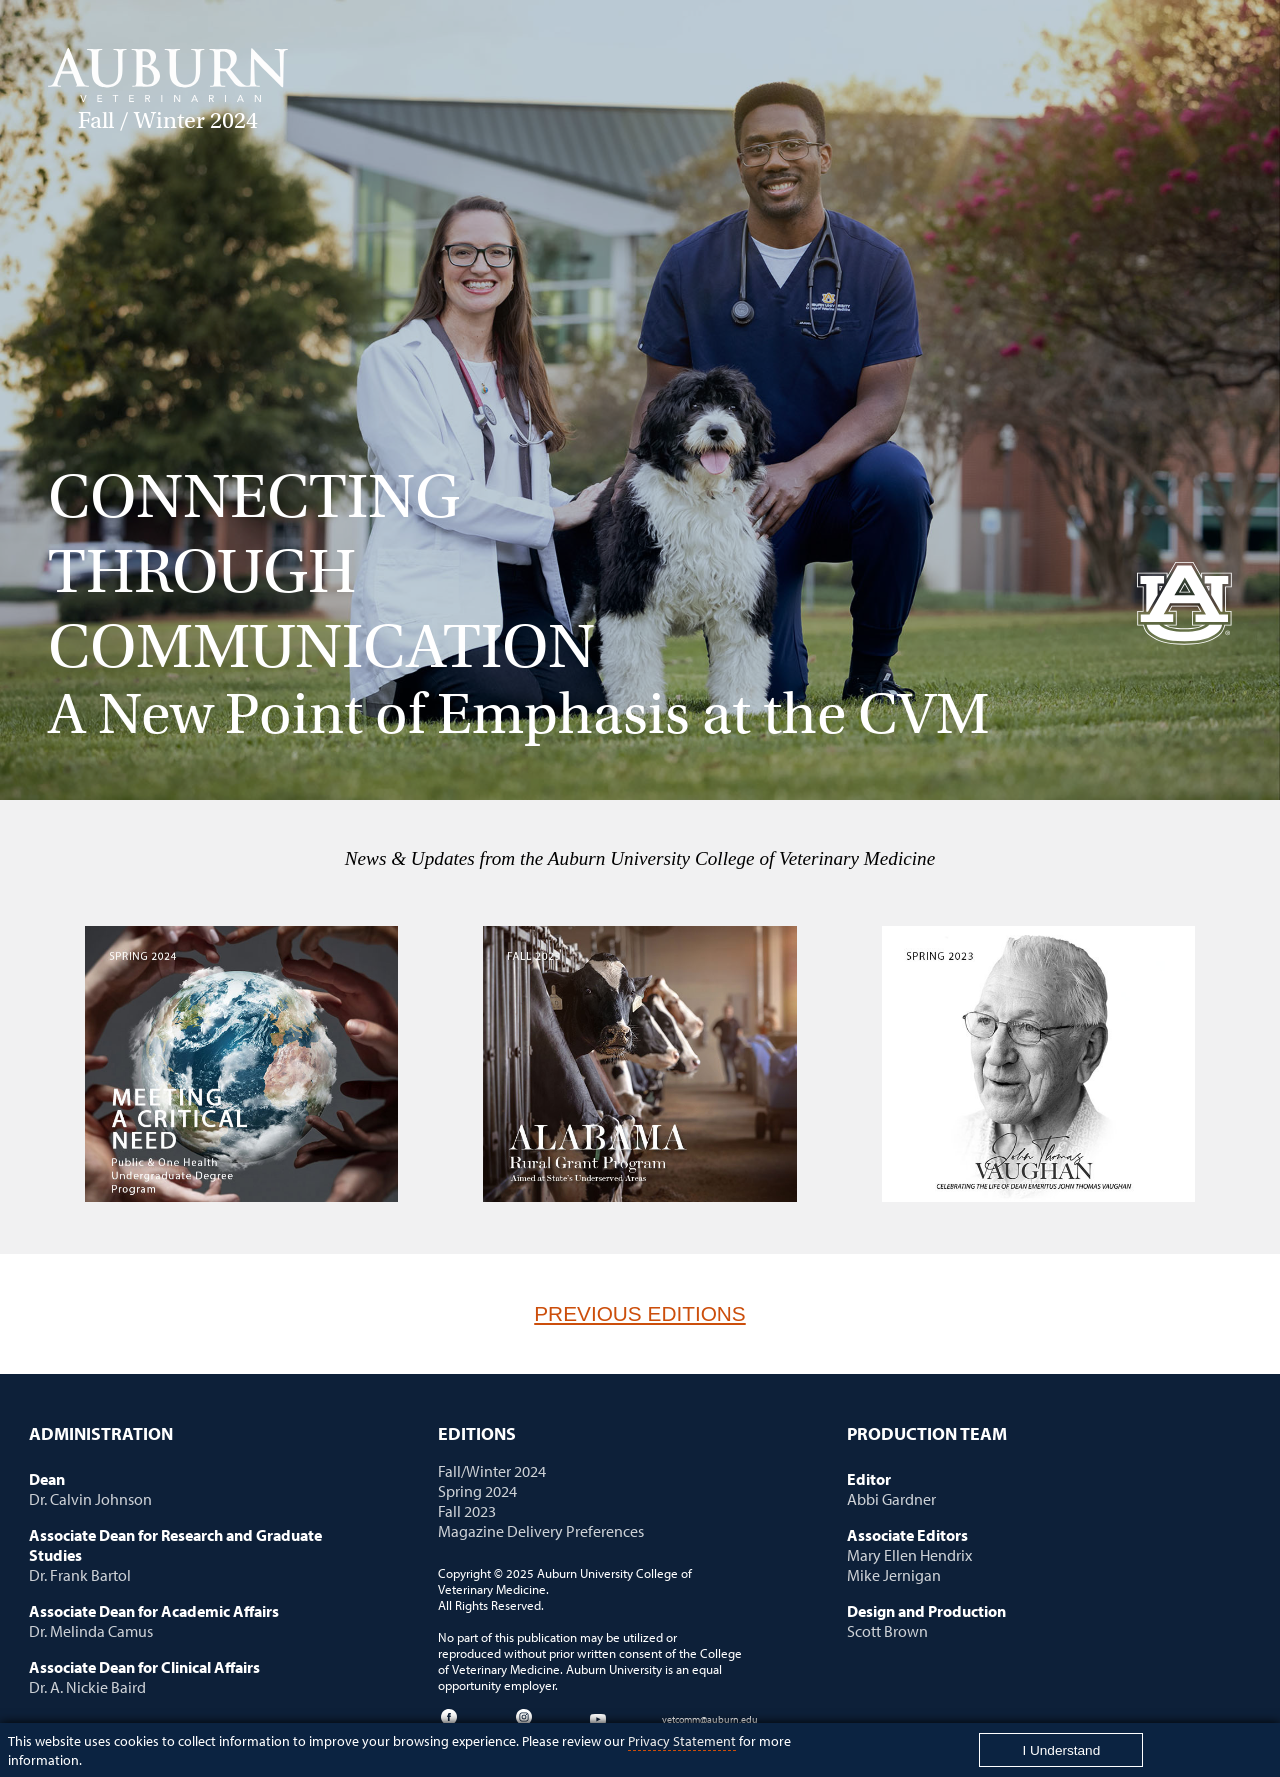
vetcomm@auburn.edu (710, 1719)
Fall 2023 (467, 1511)
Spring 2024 (477, 1491)
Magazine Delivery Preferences (541, 1531)
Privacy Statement (682, 1740)
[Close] (1061, 1750)
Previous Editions (639, 1313)
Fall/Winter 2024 (492, 1471)
